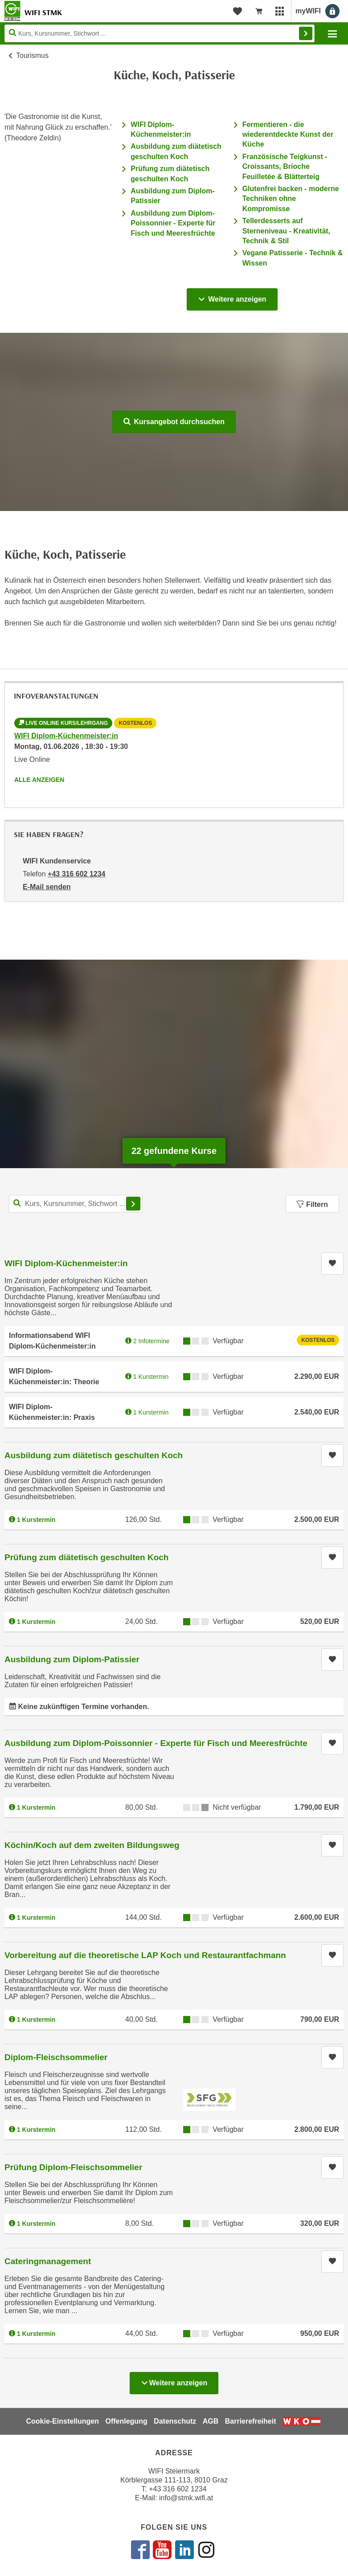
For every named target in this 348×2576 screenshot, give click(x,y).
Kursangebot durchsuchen (174, 421)
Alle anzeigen (39, 779)
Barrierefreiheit (250, 2421)
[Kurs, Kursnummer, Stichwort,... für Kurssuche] (76, 1204)
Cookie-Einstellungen (62, 2421)
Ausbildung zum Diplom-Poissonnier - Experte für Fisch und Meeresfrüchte (173, 223)
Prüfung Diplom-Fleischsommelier (73, 2167)
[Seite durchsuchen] (159, 33)
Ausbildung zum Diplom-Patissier (71, 1659)
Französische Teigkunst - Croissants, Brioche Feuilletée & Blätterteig (285, 166)
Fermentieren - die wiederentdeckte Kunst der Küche (288, 134)
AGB (211, 2421)
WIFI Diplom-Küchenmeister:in (66, 736)
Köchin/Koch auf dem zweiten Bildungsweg (92, 1845)
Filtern (312, 1204)
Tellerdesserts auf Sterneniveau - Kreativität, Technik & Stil (286, 231)
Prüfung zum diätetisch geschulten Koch (86, 1557)
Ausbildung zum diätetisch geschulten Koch (93, 1455)
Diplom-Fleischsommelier (55, 2057)
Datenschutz (175, 2421)
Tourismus (32, 55)
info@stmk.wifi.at (186, 2498)
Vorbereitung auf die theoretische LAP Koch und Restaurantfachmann (145, 1955)
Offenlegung (126, 2421)
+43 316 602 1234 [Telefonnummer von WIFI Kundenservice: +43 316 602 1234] (76, 874)
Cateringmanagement (47, 2261)
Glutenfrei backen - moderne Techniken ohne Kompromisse (290, 199)
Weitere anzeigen (232, 296)
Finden (305, 33)
